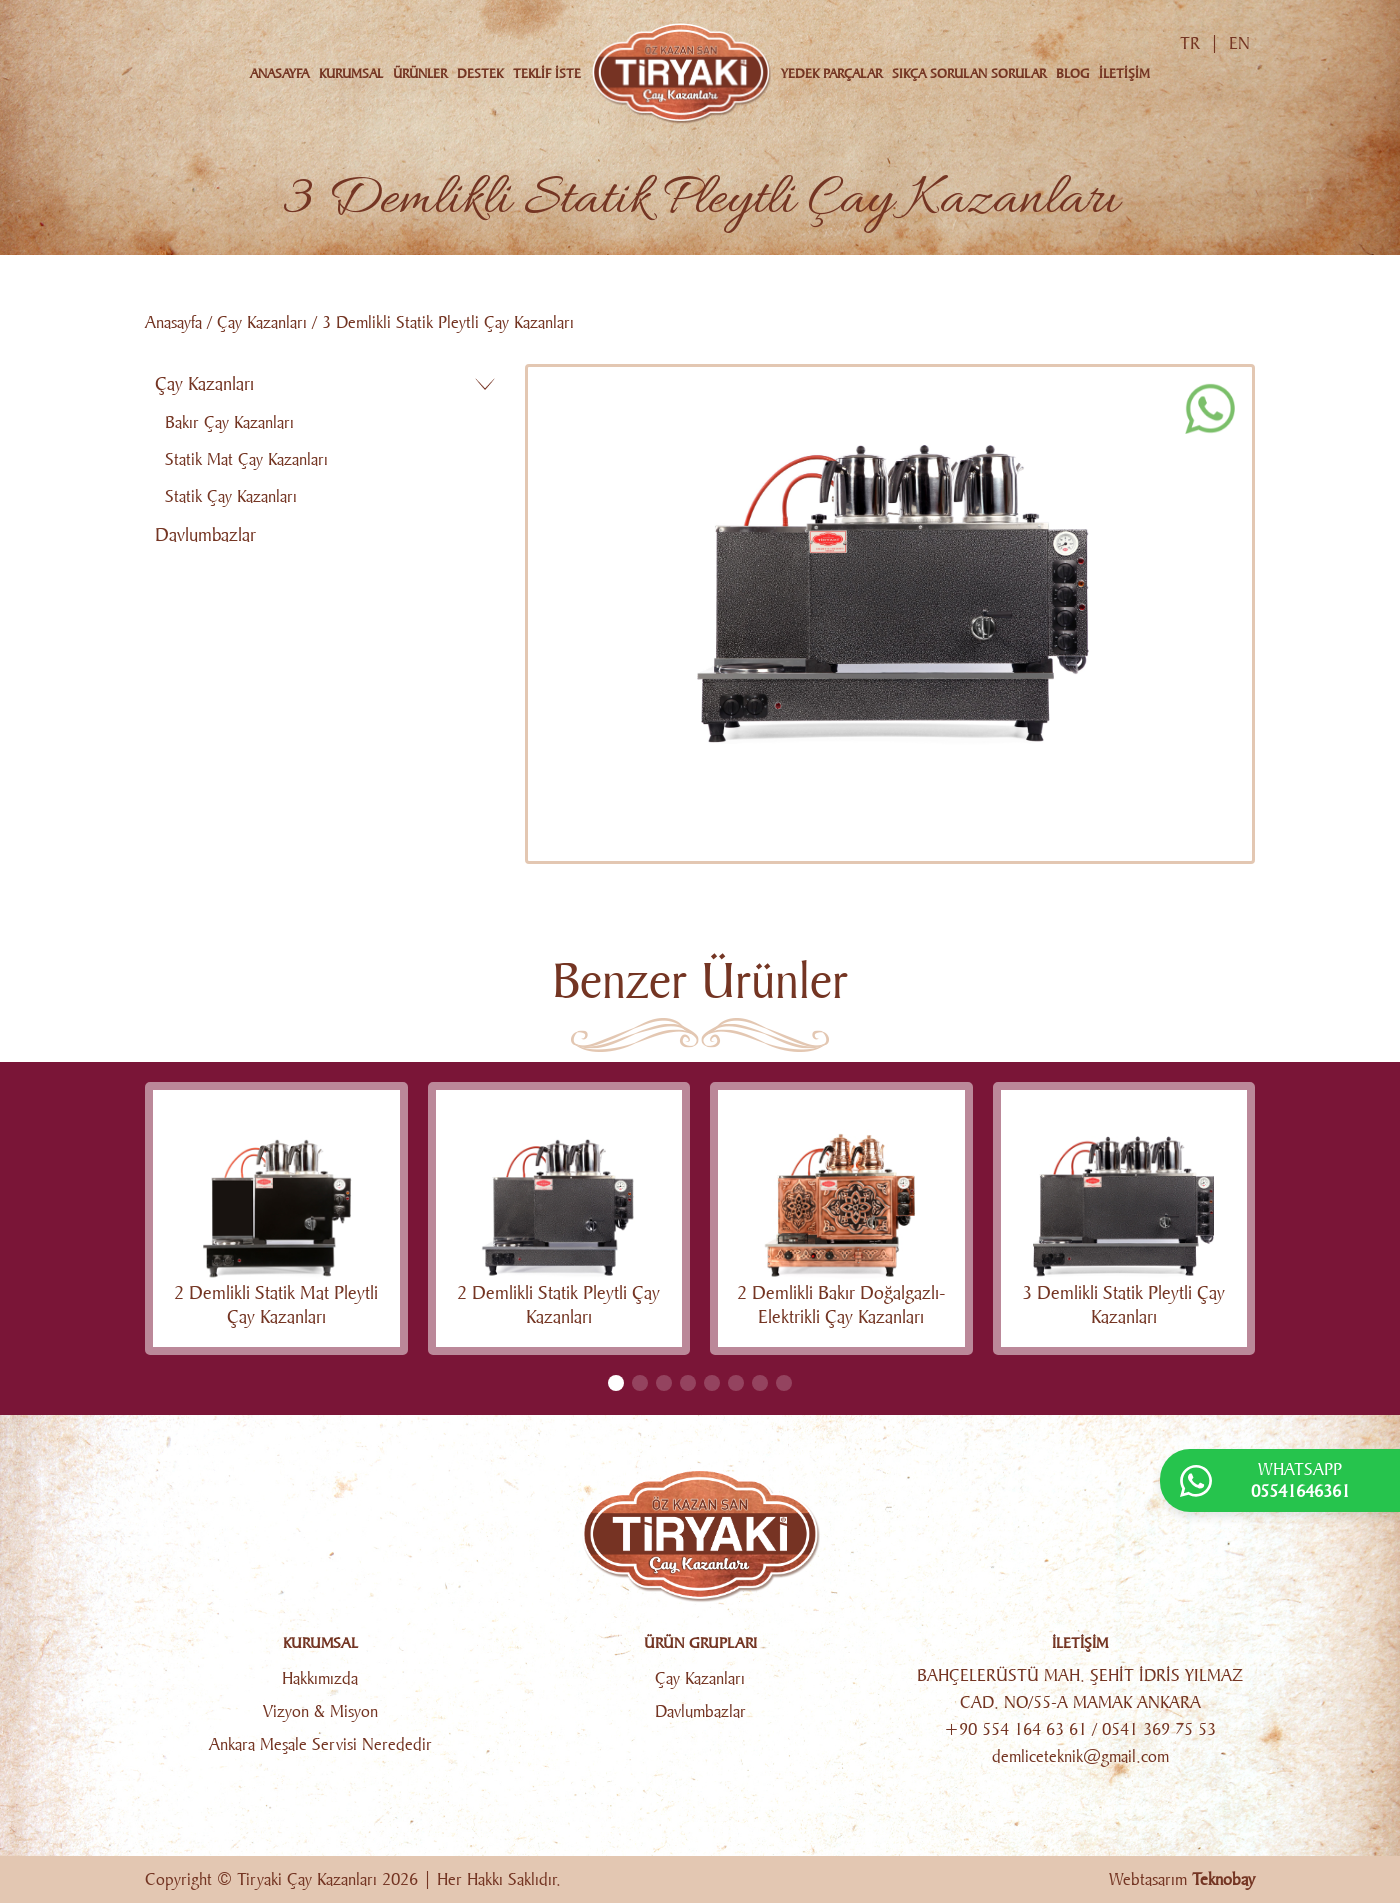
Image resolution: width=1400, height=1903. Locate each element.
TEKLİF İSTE (547, 73)
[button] (616, 1383)
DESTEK (480, 73)
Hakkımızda (320, 1678)
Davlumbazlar (205, 535)
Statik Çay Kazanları (231, 496)
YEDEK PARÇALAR (831, 73)
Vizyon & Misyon (320, 1711)
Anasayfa (173, 322)
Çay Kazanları (262, 322)
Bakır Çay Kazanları (229, 422)
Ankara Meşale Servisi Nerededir (320, 1744)
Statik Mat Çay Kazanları (246, 459)
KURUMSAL (351, 73)
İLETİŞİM (1124, 73)
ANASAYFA (279, 73)
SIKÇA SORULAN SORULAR (969, 73)
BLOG (1072, 73)
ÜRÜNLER (420, 73)
